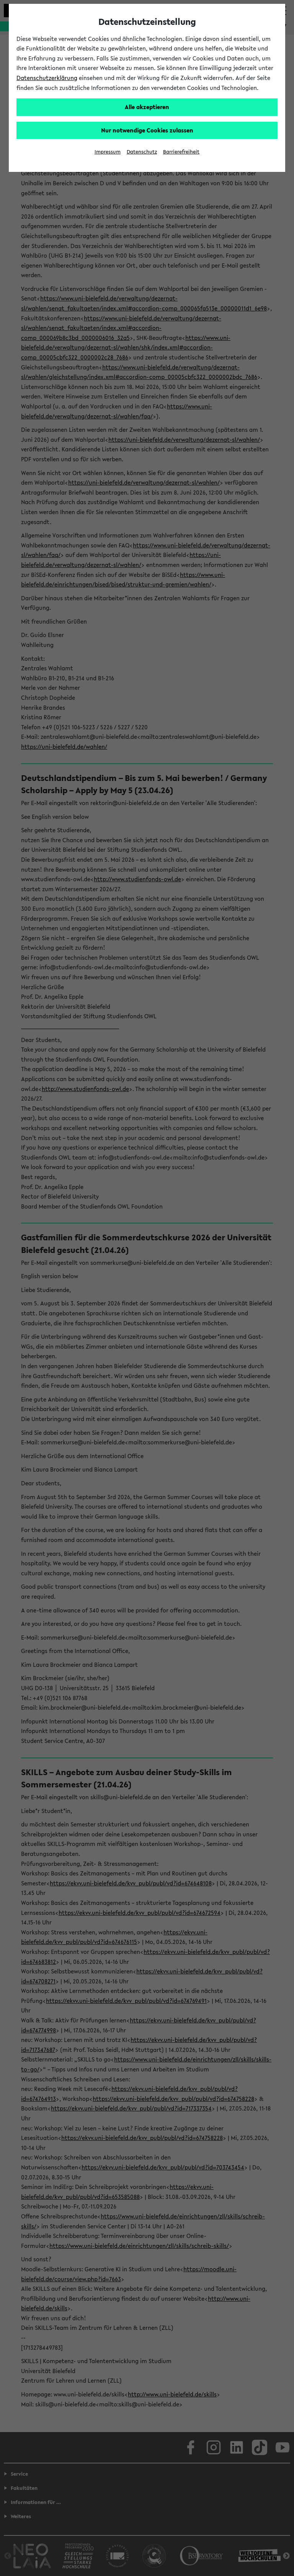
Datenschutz (142, 151)
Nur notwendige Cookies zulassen (147, 130)
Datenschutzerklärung (46, 78)
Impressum (108, 151)
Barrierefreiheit (181, 151)
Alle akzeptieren (147, 107)
